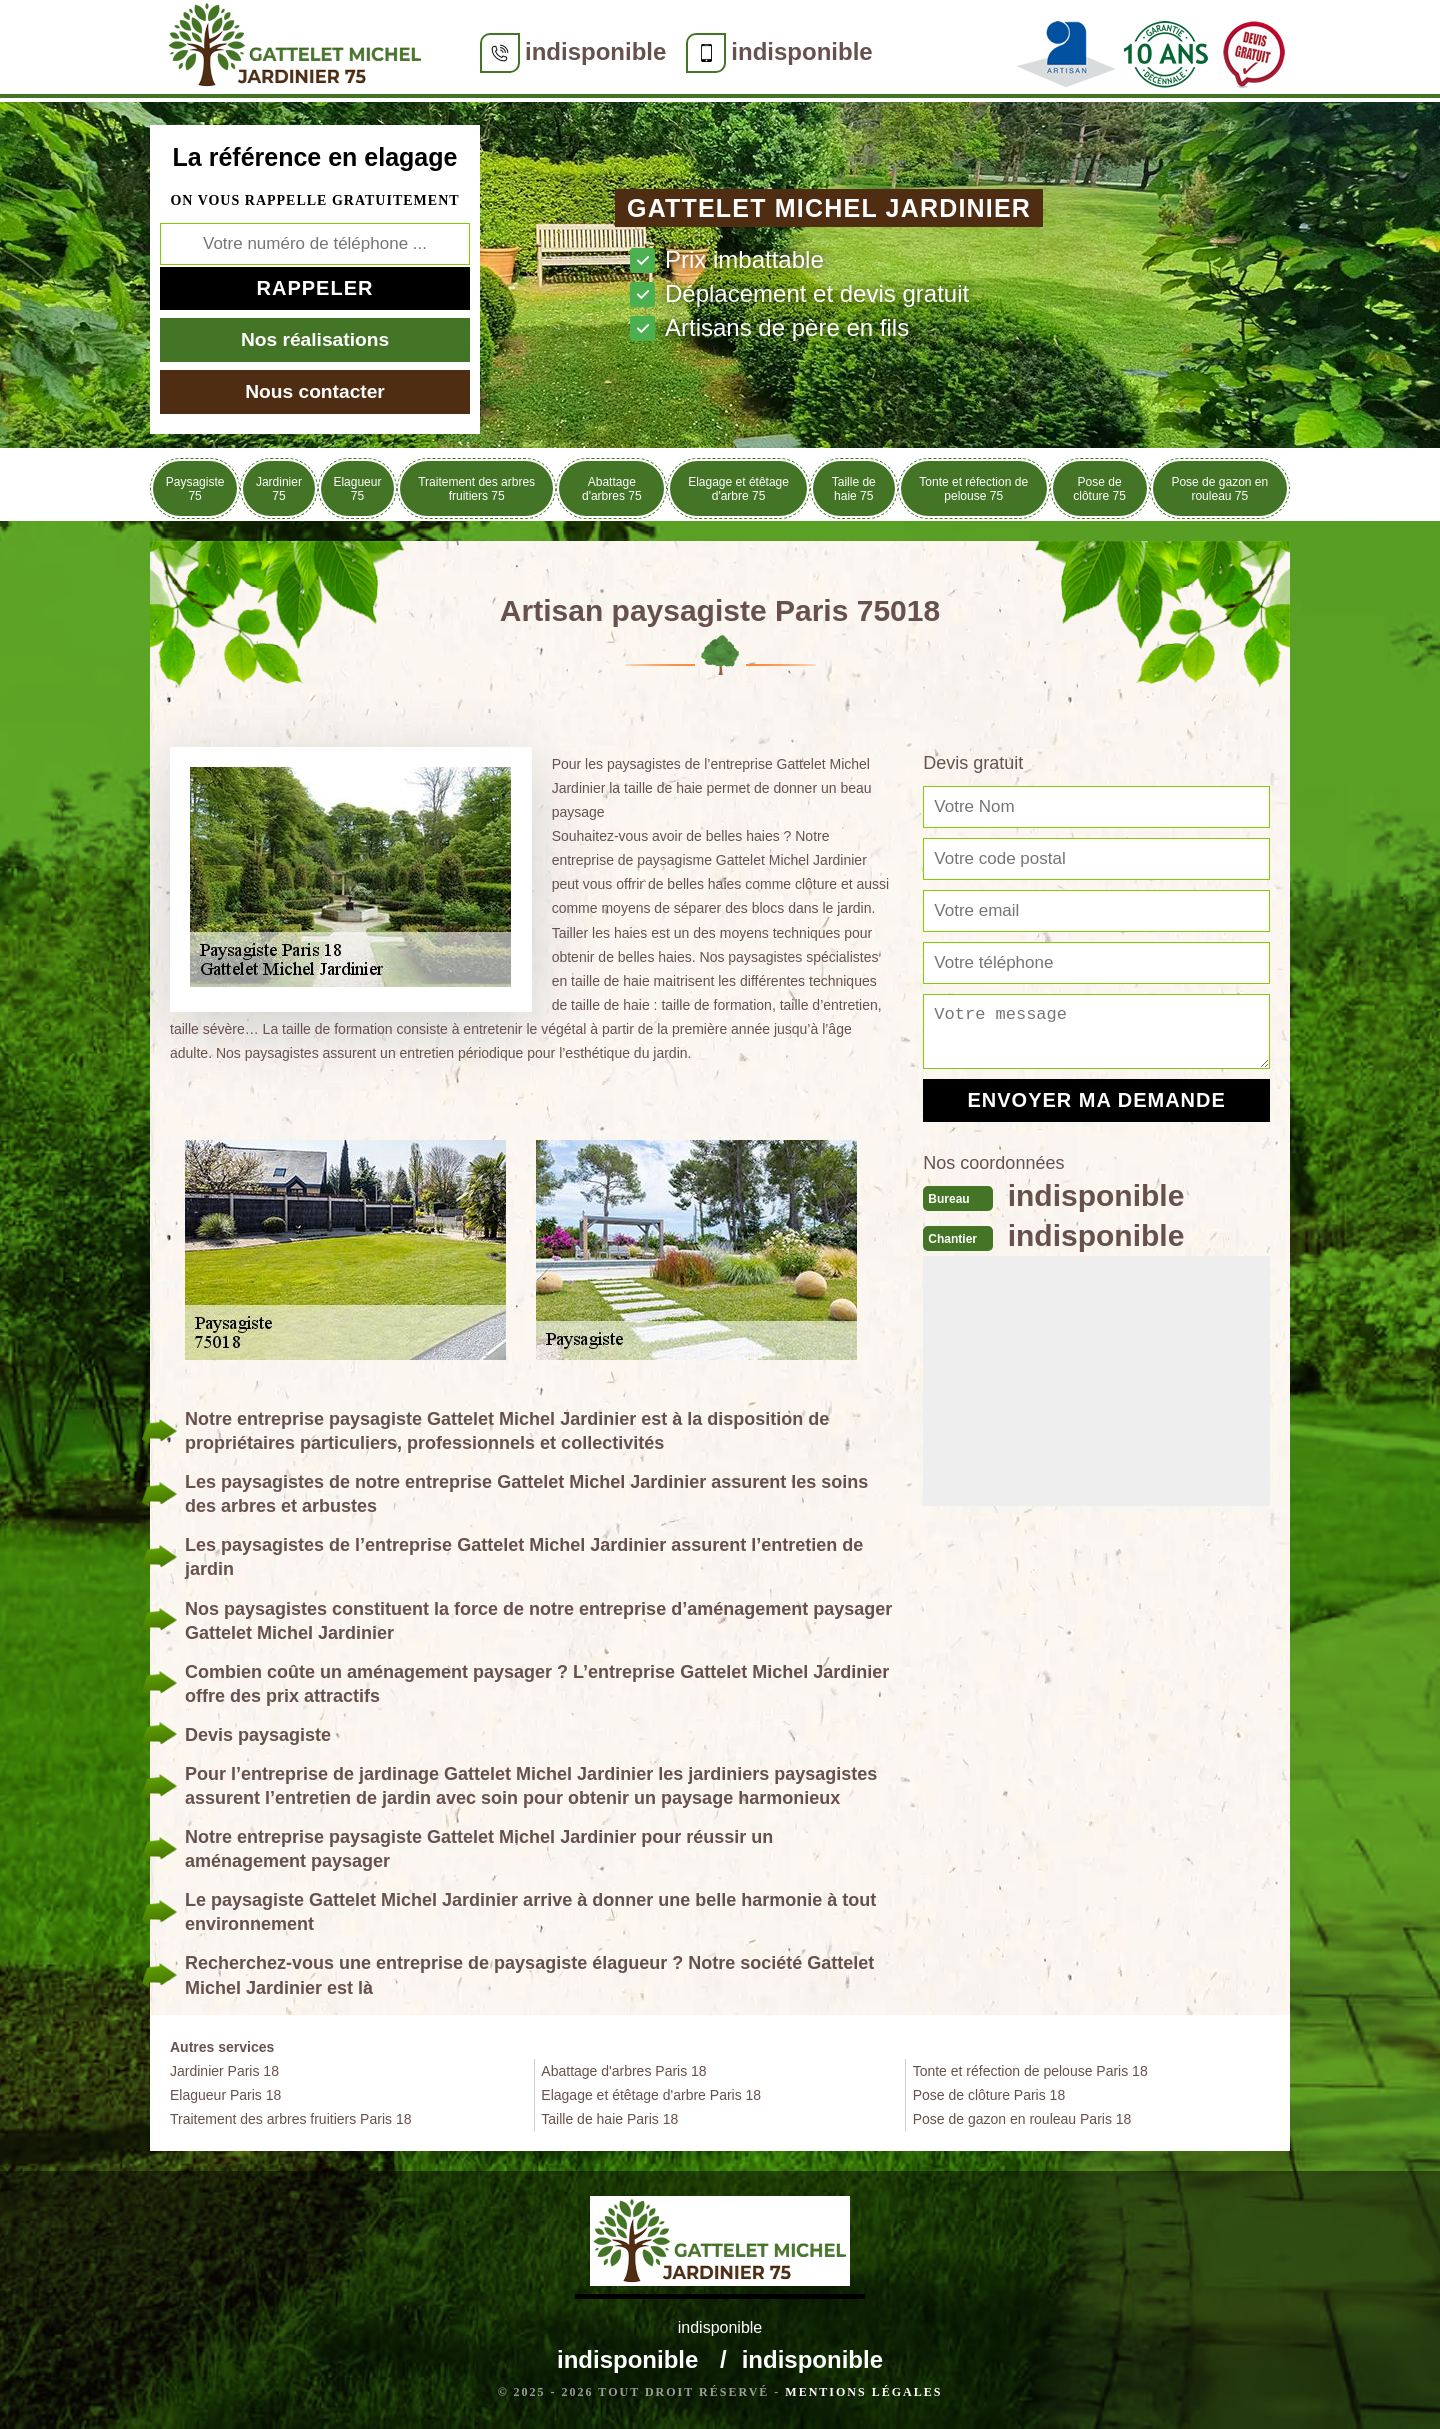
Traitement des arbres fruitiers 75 (476, 489)
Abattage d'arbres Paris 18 (623, 2071)
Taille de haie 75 (854, 489)
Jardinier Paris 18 (224, 2071)
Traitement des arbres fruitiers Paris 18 (290, 2119)
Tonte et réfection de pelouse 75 (973, 489)
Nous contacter (315, 391)
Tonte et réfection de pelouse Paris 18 (1030, 2071)
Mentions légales (863, 2392)
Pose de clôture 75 (1099, 489)
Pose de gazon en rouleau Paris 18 (1022, 2119)
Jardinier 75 (279, 489)
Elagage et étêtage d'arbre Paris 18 (651, 2095)
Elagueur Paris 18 (225, 2095)
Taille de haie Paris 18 (609, 2119)
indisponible (595, 51)
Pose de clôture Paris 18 (989, 2095)
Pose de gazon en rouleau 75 (1219, 489)
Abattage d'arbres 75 (612, 489)
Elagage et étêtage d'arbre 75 (738, 489)
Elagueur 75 (357, 489)
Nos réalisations (315, 339)
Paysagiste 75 (195, 489)
